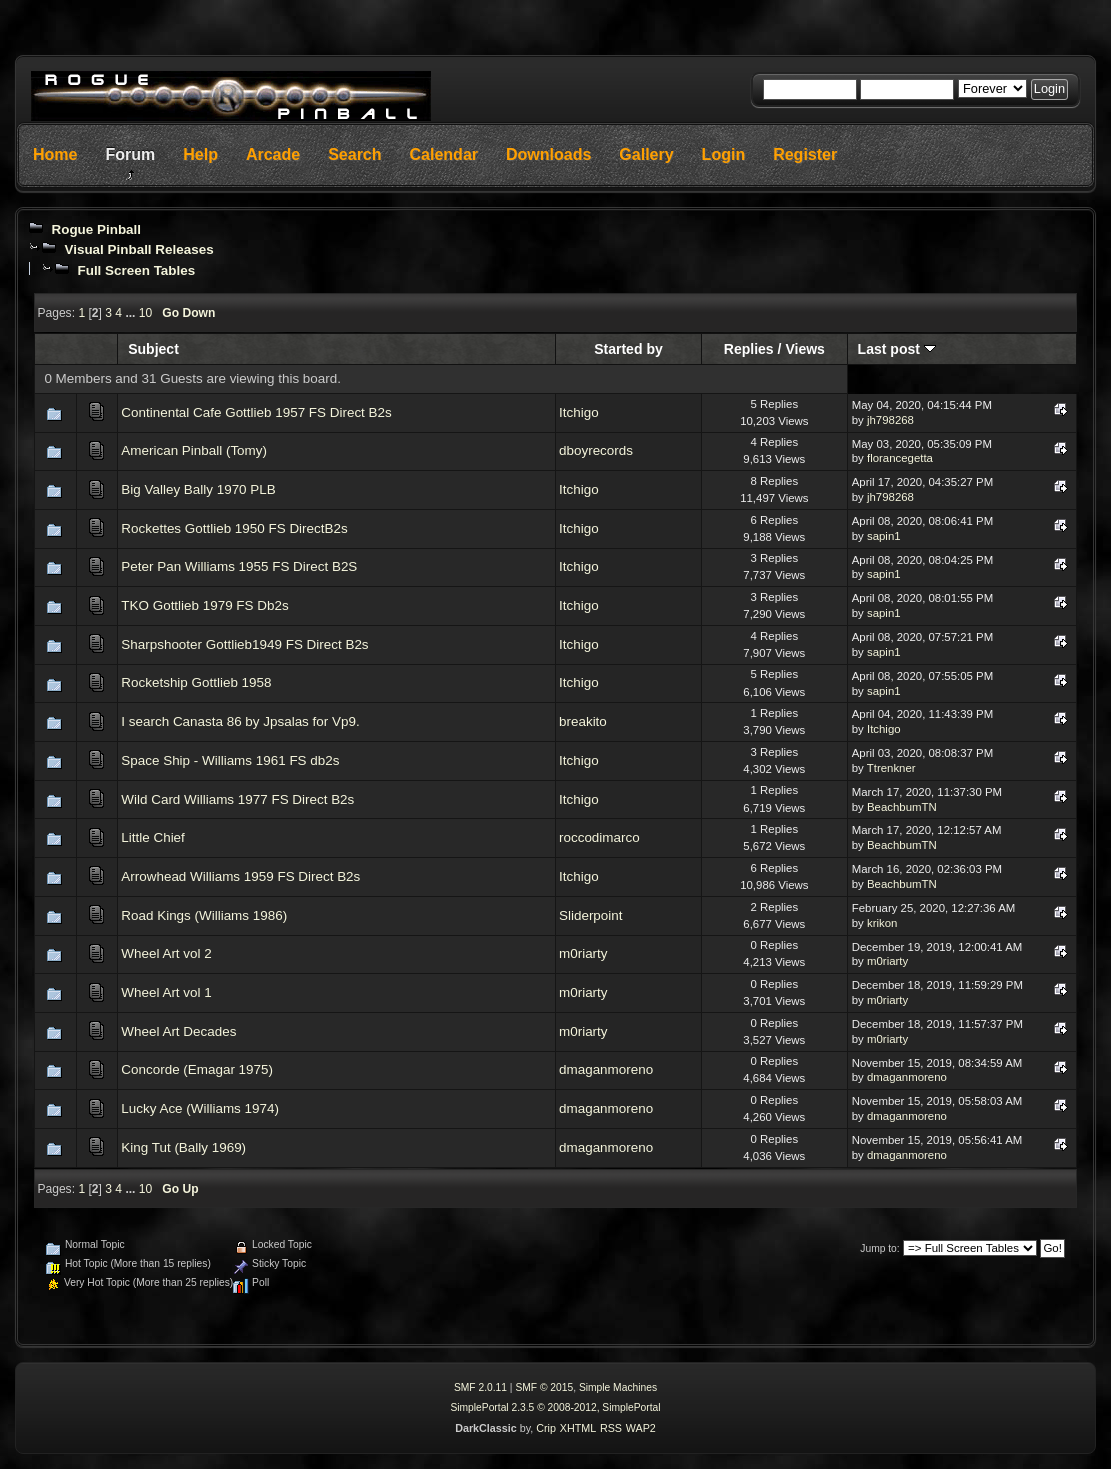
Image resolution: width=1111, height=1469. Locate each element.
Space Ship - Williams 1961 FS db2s (230, 760)
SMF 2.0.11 (480, 1387)
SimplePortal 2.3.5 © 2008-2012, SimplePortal (555, 1407)
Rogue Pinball (96, 229)
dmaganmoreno (606, 1069)
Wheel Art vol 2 (166, 953)
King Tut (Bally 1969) (183, 1147)
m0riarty (583, 953)
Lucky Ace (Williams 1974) (200, 1108)
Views (805, 349)
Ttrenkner (891, 768)
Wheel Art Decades (178, 1031)
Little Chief (153, 837)
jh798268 (890, 420)
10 (145, 313)
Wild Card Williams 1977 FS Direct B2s (237, 799)
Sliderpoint (591, 915)
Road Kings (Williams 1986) (204, 915)
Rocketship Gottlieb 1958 (196, 682)
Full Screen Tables (136, 270)
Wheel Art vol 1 (166, 992)
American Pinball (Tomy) (194, 450)
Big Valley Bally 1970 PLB (198, 489)
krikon (882, 923)
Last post (897, 349)
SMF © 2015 (544, 1387)
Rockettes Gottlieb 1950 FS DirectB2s (234, 528)
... (131, 313)
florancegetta (900, 458)
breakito (583, 721)
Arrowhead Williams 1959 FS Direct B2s (240, 876)
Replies (749, 349)
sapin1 (884, 536)
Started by (628, 349)
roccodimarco (599, 837)
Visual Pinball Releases (138, 249)
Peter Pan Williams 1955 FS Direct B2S (239, 566)
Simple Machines (618, 1387)
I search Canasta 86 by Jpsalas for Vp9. (240, 721)
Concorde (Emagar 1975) (197, 1069)
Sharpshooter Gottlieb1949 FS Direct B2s (244, 644)
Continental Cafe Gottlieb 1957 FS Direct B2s (256, 412)
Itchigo (579, 412)
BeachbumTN (902, 807)
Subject (153, 349)
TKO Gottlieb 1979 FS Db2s (204, 605)
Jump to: (879, 1248)
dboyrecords (596, 450)
